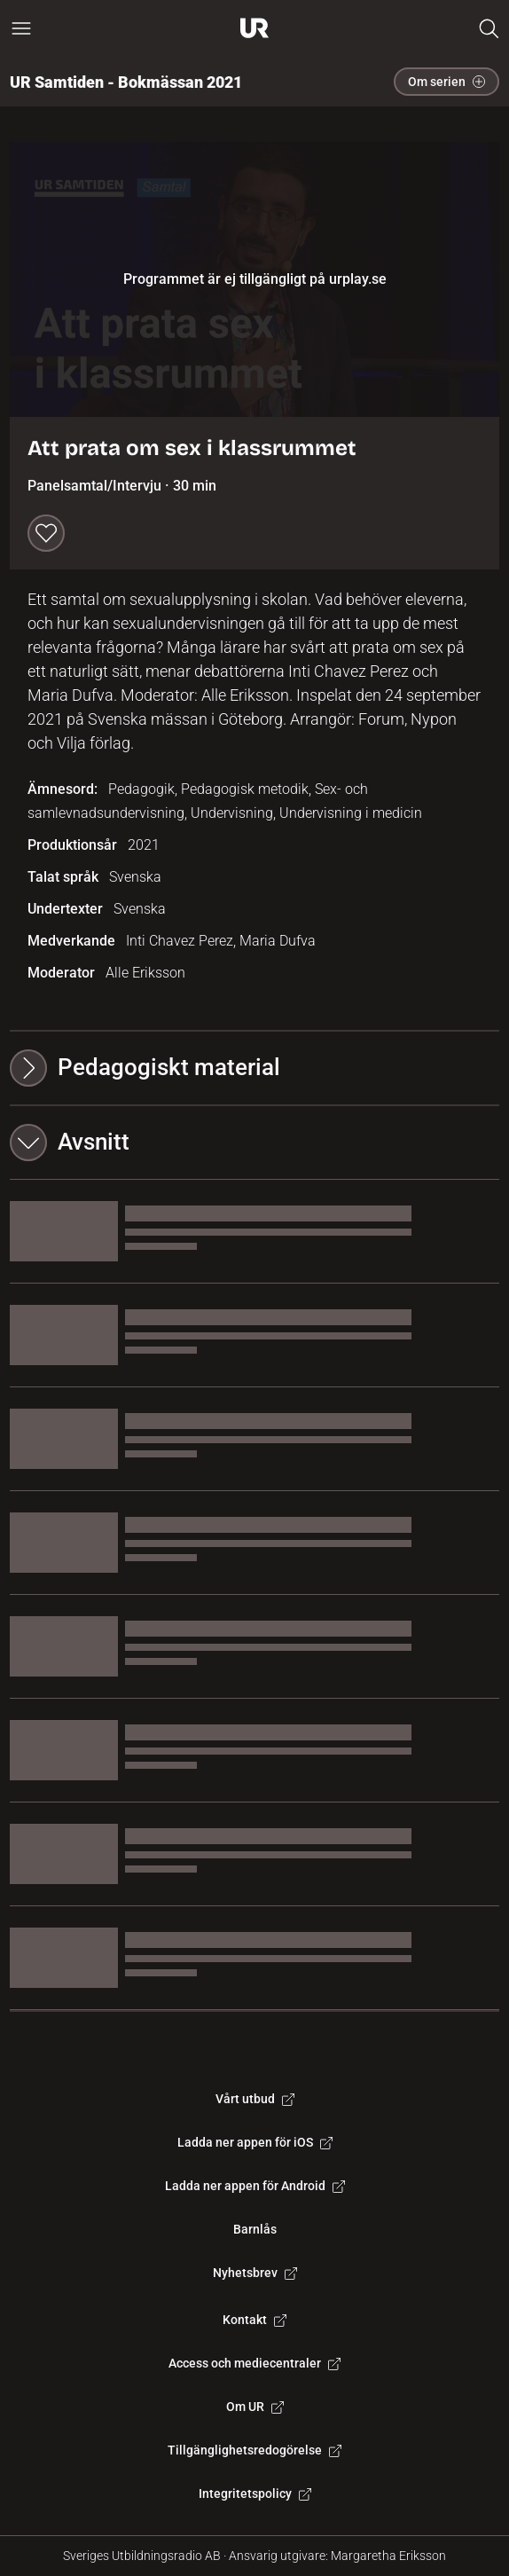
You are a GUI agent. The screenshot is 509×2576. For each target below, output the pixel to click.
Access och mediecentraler (254, 2363)
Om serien (446, 82)
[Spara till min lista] (46, 533)
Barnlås (255, 2229)
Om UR (255, 2406)
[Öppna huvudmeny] (21, 28)
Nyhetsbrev (255, 2273)
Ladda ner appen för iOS (255, 2142)
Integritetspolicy (255, 2493)
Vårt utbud (254, 2099)
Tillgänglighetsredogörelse (254, 2450)
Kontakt (254, 2320)
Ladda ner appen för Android (255, 2186)
